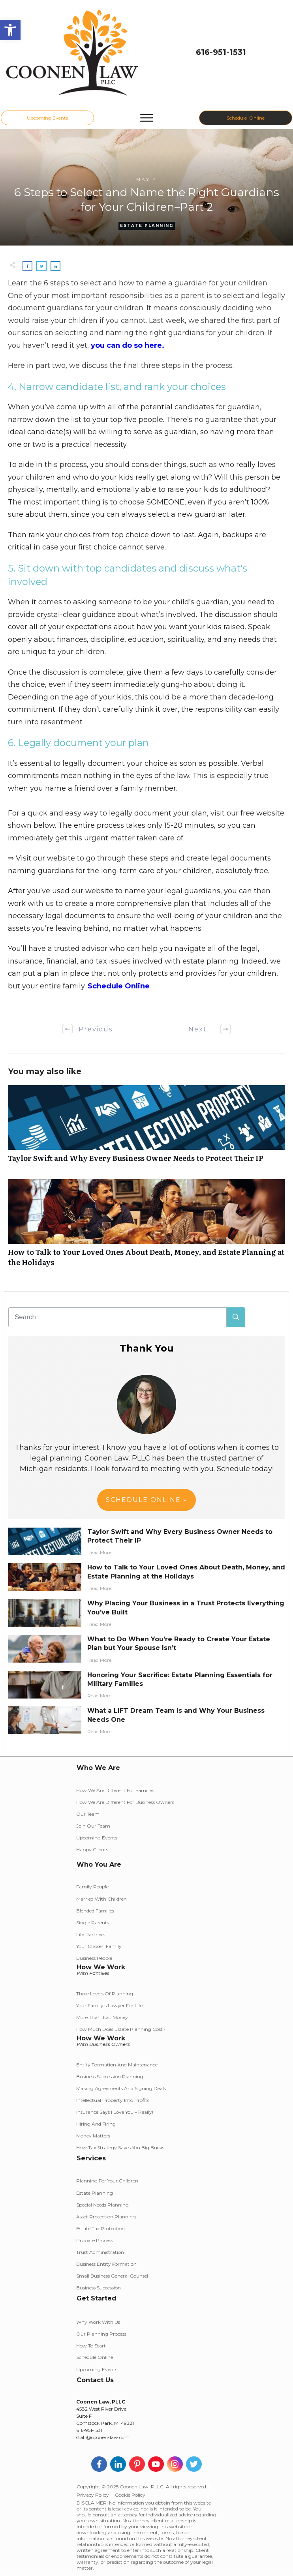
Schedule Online (119, 986)
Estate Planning (146, 225)
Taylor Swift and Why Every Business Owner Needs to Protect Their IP (146, 1128)
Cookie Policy (130, 2495)
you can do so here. (127, 345)
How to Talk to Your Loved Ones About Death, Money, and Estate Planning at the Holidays (146, 1227)
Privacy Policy (93, 2495)
